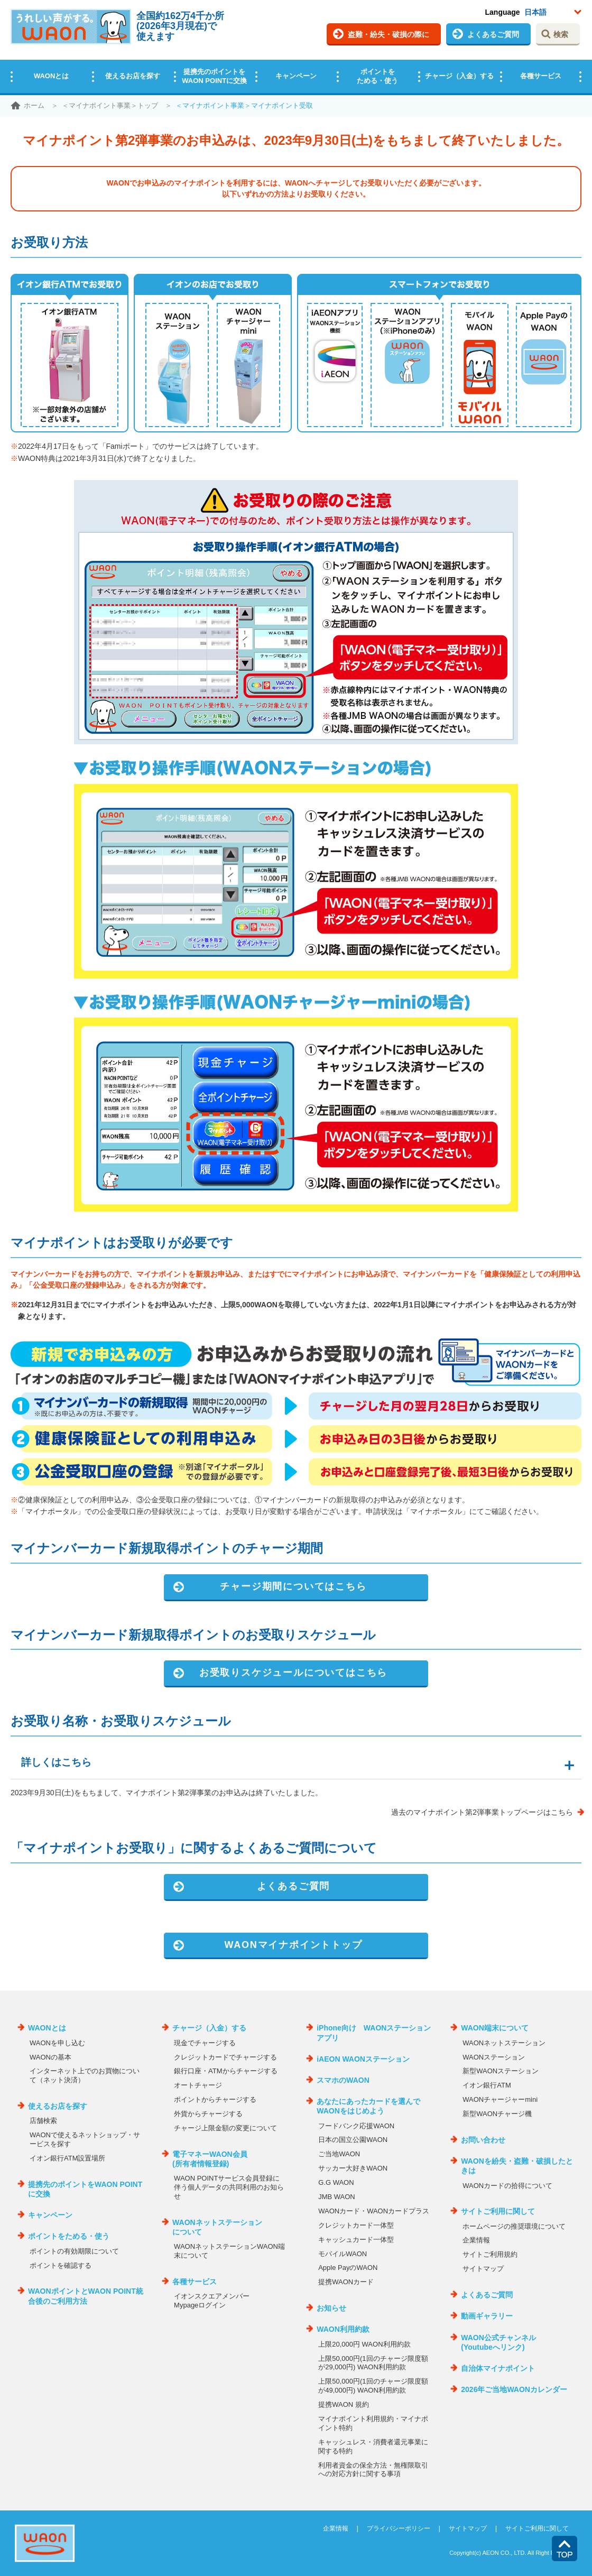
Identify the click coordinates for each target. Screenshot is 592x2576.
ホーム (34, 105)
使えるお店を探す (132, 76)
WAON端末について (495, 2028)
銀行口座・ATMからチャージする (225, 2071)
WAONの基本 (50, 2057)
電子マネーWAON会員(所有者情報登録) (209, 2159)
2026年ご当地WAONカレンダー (514, 2389)
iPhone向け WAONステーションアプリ (374, 2033)
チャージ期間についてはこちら (293, 1586)
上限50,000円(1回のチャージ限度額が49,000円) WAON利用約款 (373, 2385)
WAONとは (51, 76)
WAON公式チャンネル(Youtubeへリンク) (498, 2342)
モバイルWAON (342, 2254)
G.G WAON (336, 2182)
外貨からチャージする (208, 2114)
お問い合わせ (483, 2140)
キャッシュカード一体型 (356, 2239)
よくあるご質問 (493, 34)
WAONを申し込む (57, 2043)
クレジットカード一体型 (356, 2225)
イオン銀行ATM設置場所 (67, 2158)
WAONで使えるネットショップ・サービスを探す (85, 2139)
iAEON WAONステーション (363, 2059)
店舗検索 (43, 2121)
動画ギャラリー (487, 2316)
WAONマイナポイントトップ (293, 1945)
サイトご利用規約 (489, 2254)
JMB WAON (336, 2197)
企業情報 (476, 2240)
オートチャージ (198, 2085)
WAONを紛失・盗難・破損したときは (517, 2166)
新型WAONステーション (500, 2071)
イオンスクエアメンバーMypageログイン (211, 2300)
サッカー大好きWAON (352, 2168)
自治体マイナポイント (498, 2368)
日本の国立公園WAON (352, 2140)
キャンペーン (296, 76)
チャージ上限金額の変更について (225, 2128)
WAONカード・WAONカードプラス (373, 2211)
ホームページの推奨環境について (514, 2226)
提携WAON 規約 (343, 2404)
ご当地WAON (339, 2154)
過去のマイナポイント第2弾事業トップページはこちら (482, 1812)
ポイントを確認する (60, 2265)
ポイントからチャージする (215, 2099)
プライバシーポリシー (398, 2528)
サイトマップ (483, 2269)
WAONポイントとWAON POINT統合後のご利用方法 (85, 2296)
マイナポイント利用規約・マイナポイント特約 (373, 2423)
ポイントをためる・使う (377, 76)
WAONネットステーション (503, 2043)
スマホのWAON (343, 2080)
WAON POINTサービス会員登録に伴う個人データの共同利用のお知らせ (229, 2187)
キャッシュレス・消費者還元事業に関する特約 (373, 2446)
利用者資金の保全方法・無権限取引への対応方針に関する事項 (373, 2469)
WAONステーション (493, 2057)
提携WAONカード (346, 2282)
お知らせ (331, 2308)
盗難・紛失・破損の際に (388, 34)
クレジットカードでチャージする (225, 2057)
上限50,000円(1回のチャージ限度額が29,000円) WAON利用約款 (373, 2363)
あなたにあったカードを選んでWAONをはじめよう (368, 2106)
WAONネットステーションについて (217, 2227)
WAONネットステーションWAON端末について (229, 2250)
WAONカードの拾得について (507, 2186)
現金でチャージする (205, 2043)
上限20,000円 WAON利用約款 (364, 2344)
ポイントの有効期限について (74, 2251)
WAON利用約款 (343, 2329)
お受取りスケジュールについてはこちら (293, 1672)
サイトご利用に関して (498, 2211)
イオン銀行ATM (486, 2085)
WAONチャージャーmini (500, 2099)
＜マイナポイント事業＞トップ (110, 105)
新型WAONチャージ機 (497, 2114)
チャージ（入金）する (459, 76)
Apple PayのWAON (347, 2268)
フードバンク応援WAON (356, 2126)
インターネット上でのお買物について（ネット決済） (85, 2075)
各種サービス (540, 76)
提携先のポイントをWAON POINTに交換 (214, 76)
